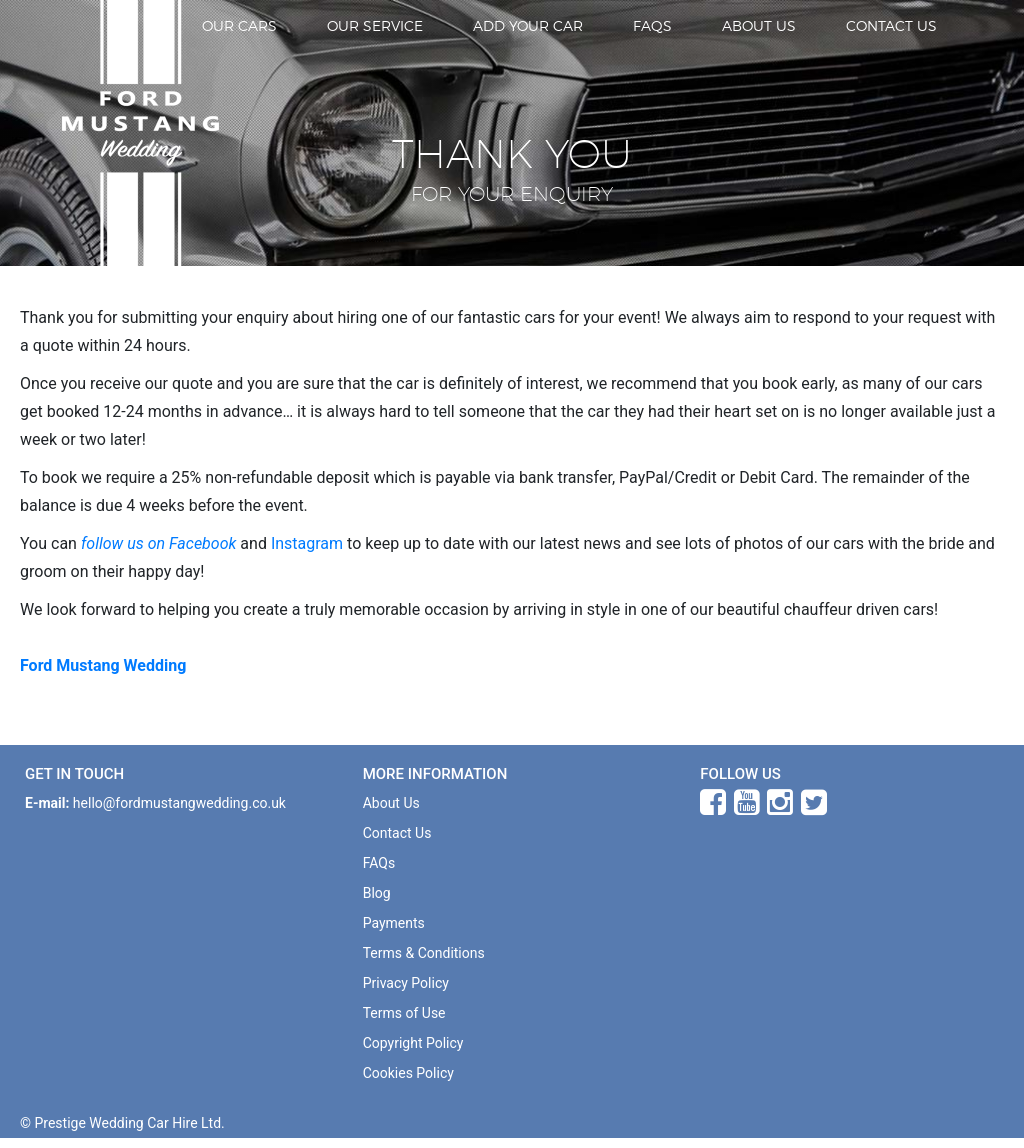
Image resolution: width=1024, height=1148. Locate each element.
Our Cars (239, 25)
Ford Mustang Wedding (103, 665)
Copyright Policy (413, 1043)
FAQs (652, 25)
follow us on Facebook (158, 543)
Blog (377, 893)
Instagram (307, 543)
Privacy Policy (406, 983)
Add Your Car (528, 25)
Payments (394, 923)
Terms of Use (404, 1013)
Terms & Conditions (424, 953)
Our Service (375, 25)
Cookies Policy (408, 1073)
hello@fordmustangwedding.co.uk (179, 803)
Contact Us (891, 25)
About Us (759, 25)
